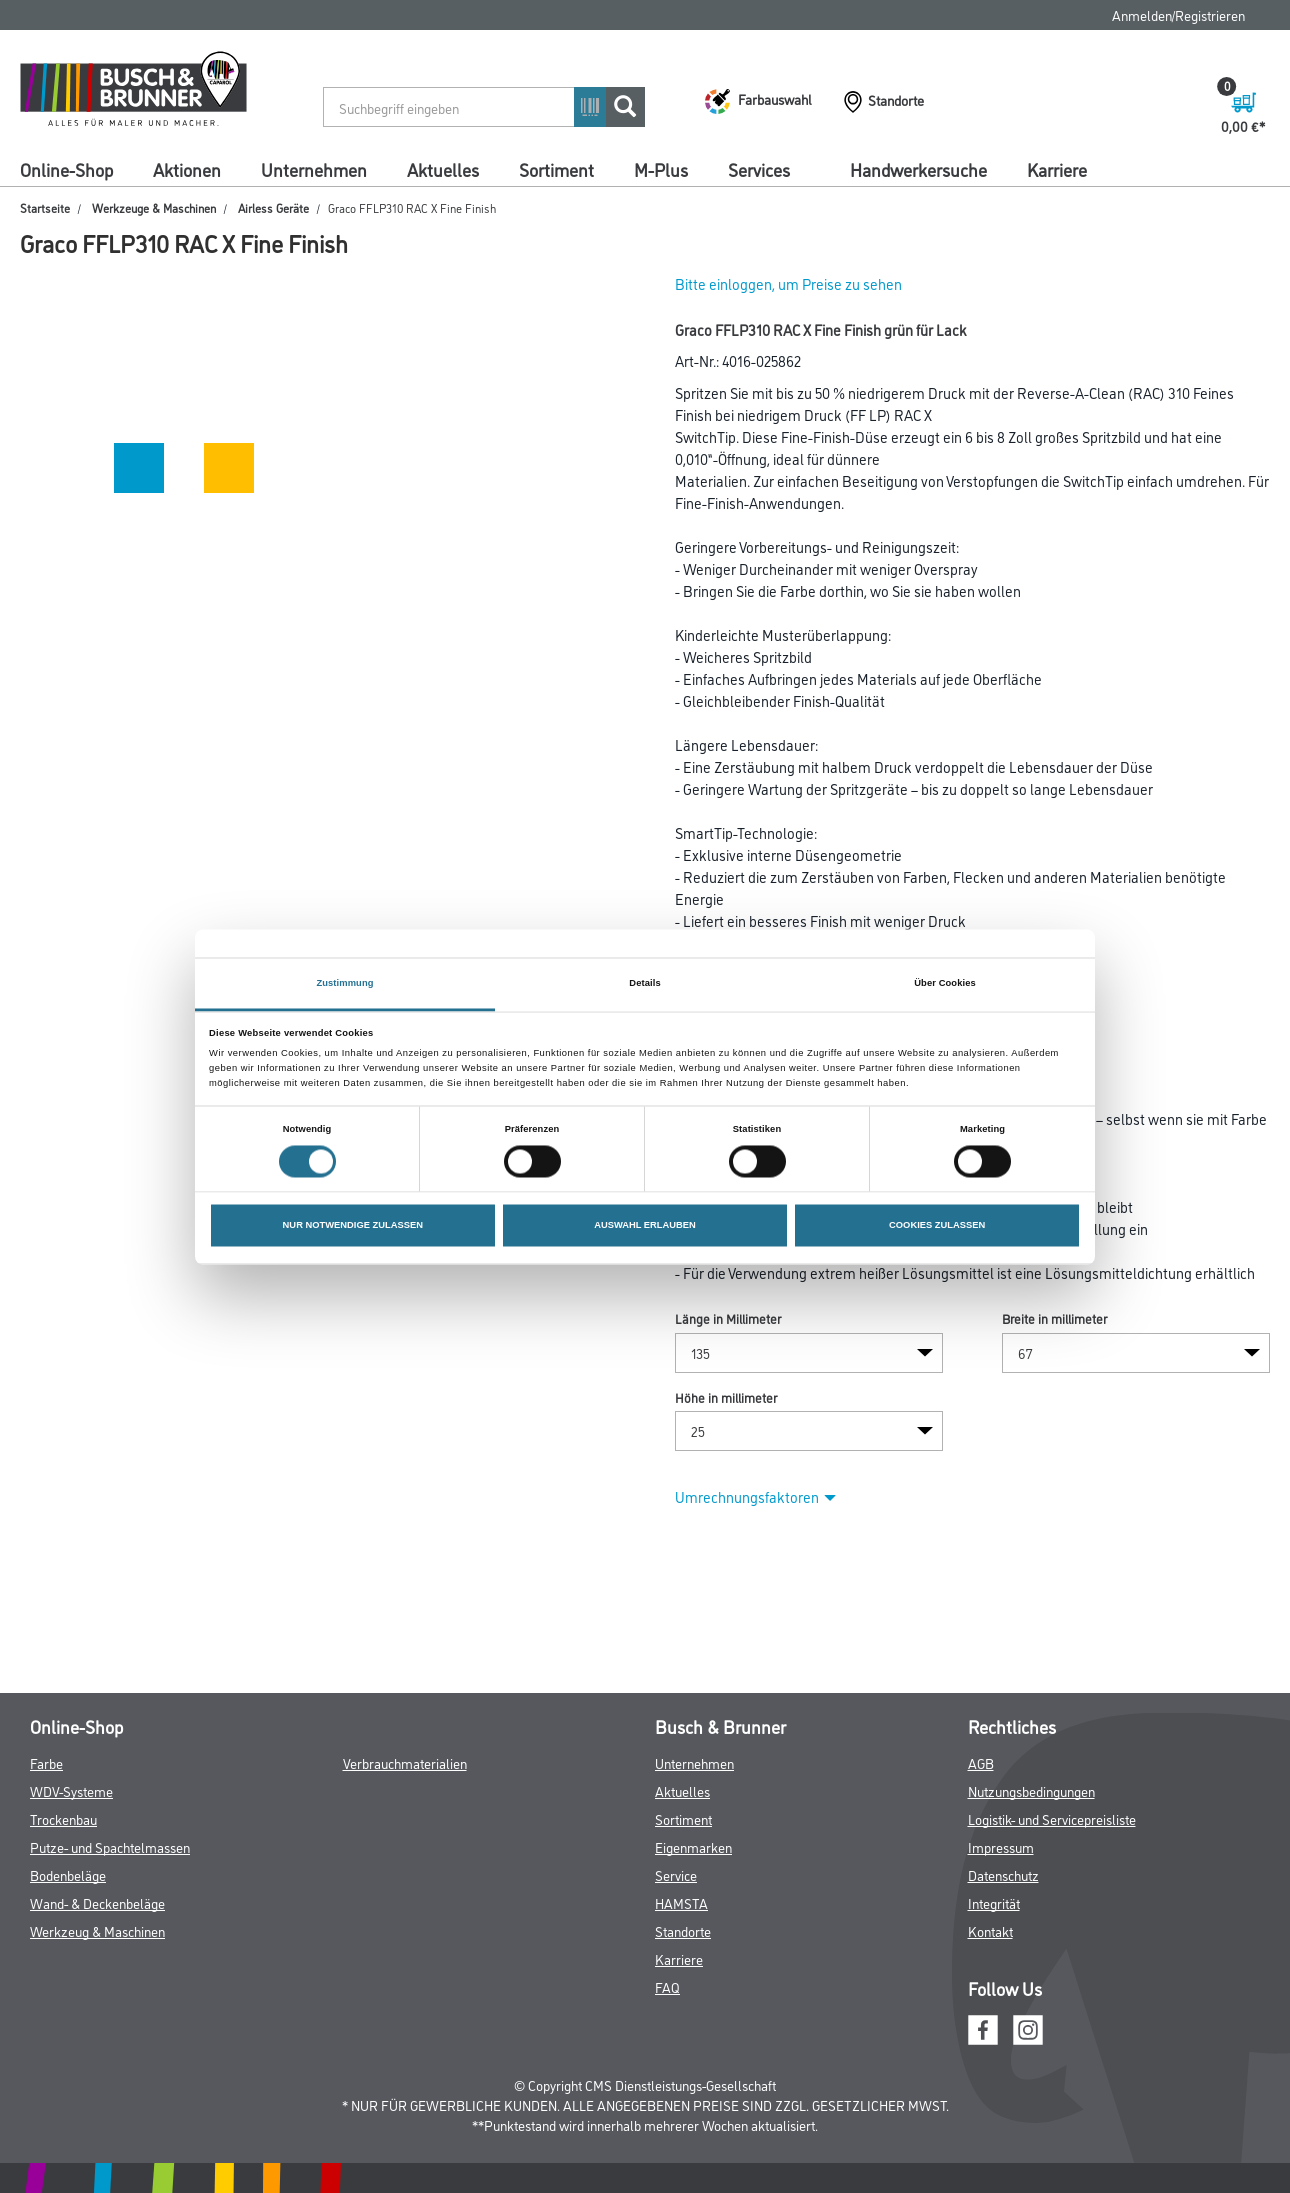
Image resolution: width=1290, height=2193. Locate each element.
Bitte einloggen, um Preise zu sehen (788, 283)
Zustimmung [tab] (344, 983)
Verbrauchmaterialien (405, 1762)
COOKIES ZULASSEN (937, 1226)
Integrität (994, 1902)
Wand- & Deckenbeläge (97, 1902)
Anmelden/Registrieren (1178, 14)
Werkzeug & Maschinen (97, 1930)
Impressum (1001, 1846)
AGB (981, 1762)
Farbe (46, 1762)
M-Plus (661, 169)
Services (759, 169)
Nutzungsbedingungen (1031, 1790)
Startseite (45, 207)
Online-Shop (66, 169)
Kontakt (990, 1930)
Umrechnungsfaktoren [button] (755, 1496)
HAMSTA (681, 1902)
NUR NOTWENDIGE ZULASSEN (353, 1226)
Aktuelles (443, 169)
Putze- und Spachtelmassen (110, 1846)
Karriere (1057, 169)
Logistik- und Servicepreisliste (1052, 1818)
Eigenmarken (693, 1846)
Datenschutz (1003, 1874)
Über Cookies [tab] (945, 983)
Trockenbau (63, 1818)
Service (676, 1874)
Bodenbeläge (68, 1874)
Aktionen (187, 169)
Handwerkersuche (918, 169)
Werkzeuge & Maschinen (154, 207)
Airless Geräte (273, 207)
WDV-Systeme (71, 1790)
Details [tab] (644, 983)
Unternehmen (314, 169)
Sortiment (556, 169)
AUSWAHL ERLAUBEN (645, 1226)
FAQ (667, 1986)
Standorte (683, 1930)
